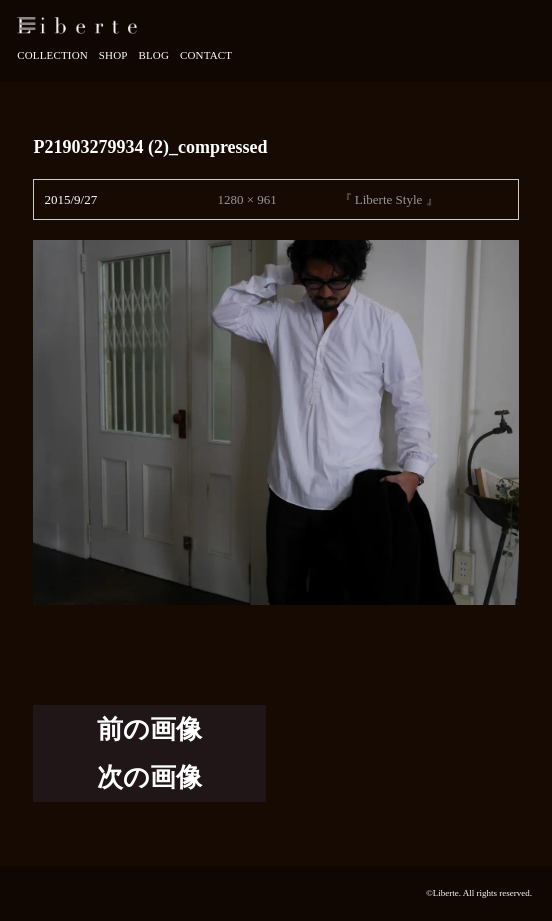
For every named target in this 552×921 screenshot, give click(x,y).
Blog (153, 55)
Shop (113, 55)
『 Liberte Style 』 (389, 199)
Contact (206, 55)
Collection (52, 55)
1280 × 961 (246, 199)
